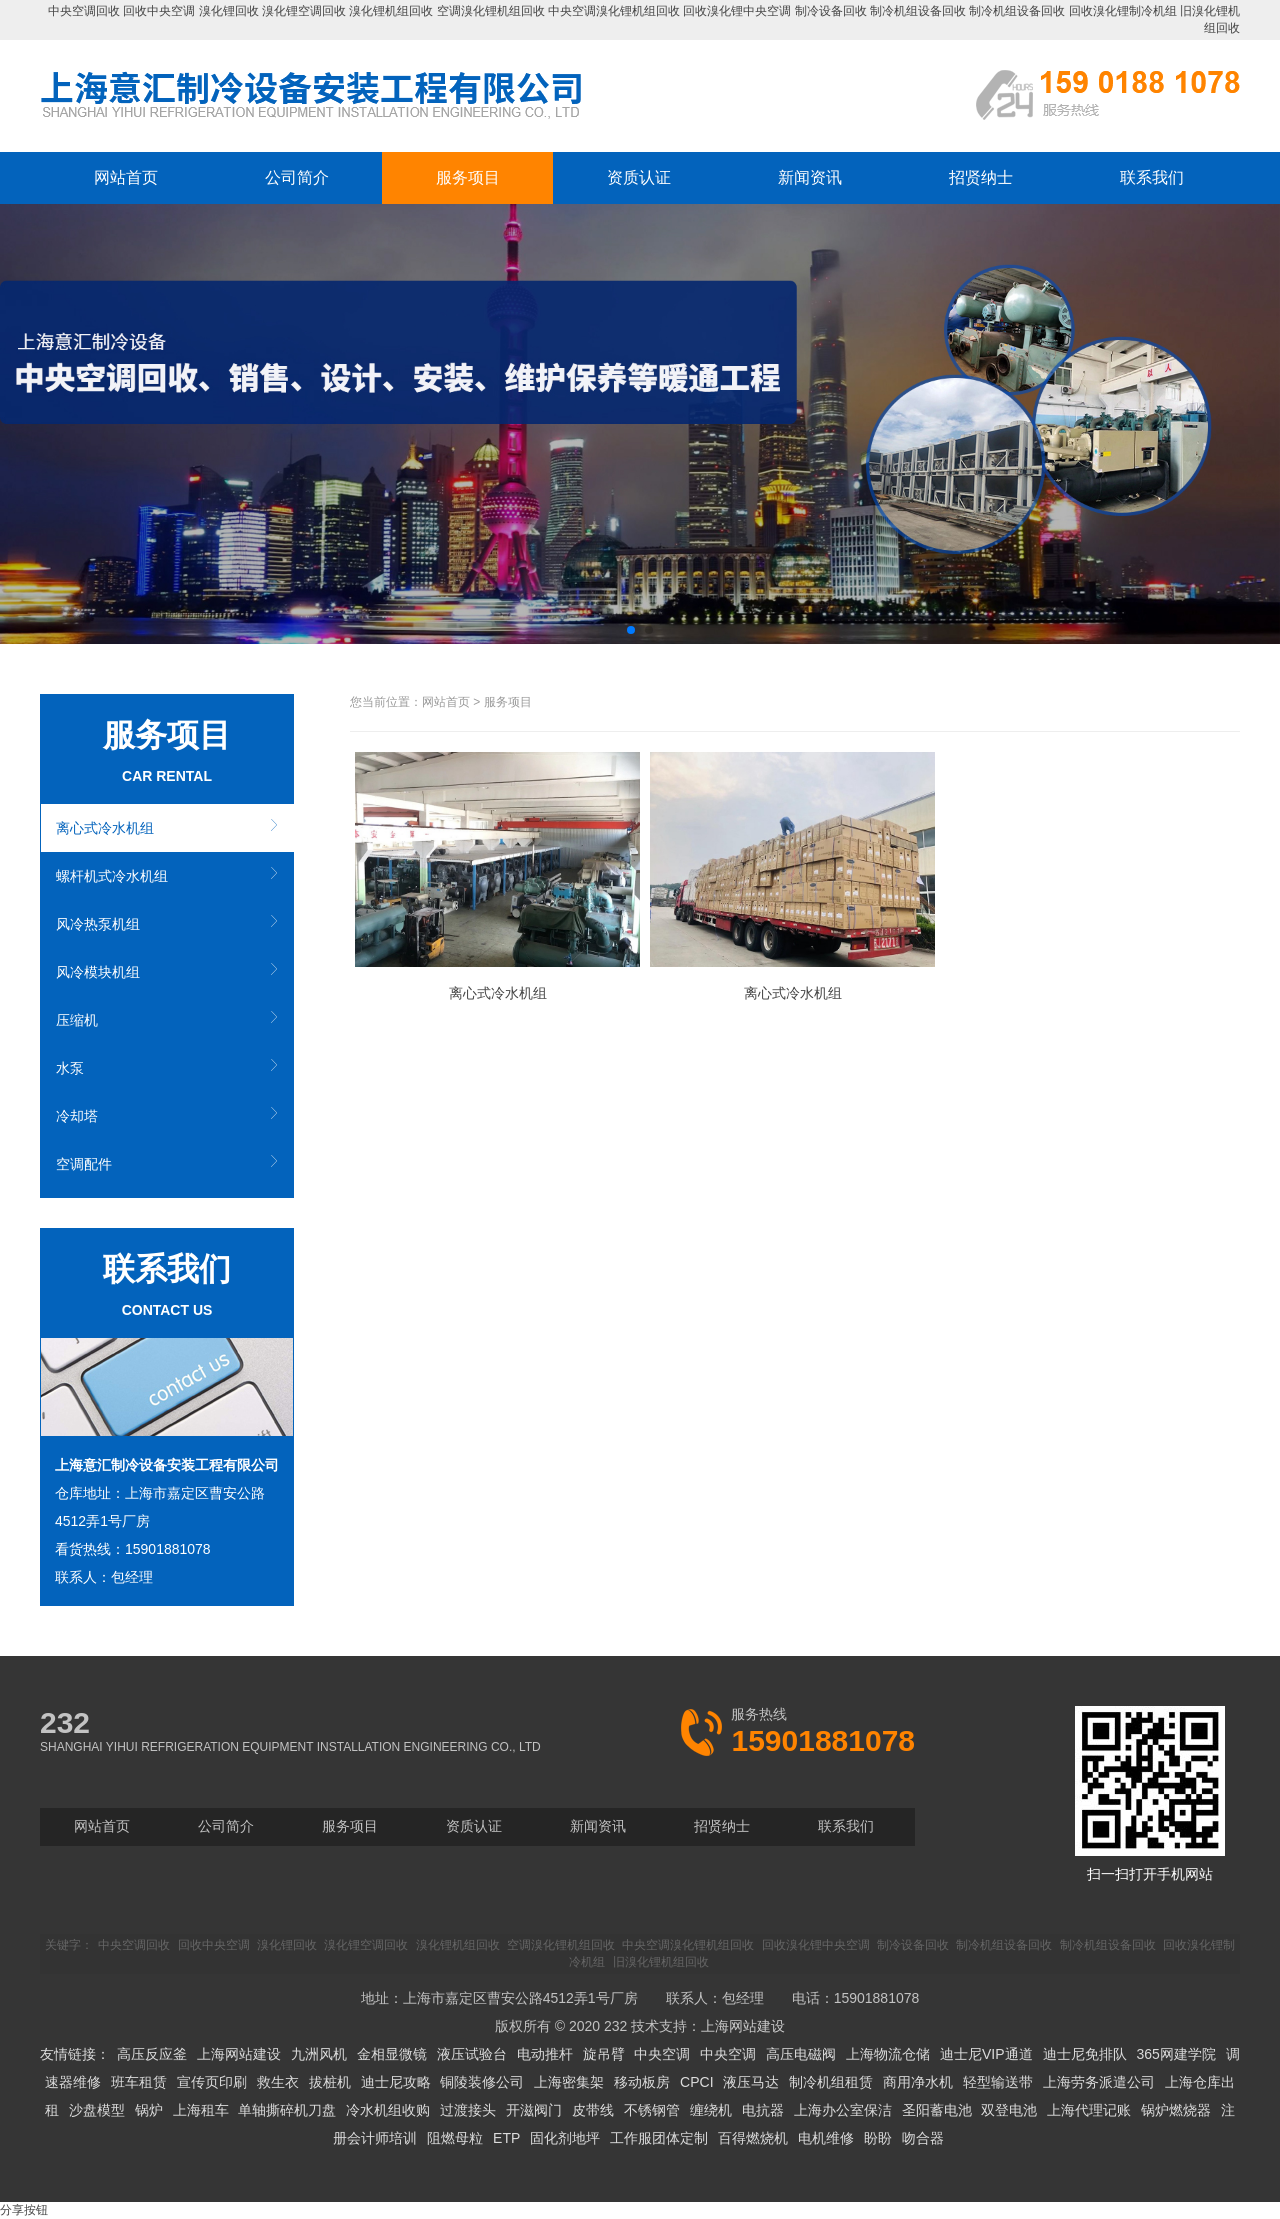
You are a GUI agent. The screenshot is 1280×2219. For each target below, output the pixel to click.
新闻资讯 (810, 177)
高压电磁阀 (801, 2054)
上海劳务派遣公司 (1099, 2082)
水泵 (70, 1068)
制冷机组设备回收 (918, 11)
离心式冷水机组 (105, 828)
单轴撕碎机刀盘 (287, 2110)
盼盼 (878, 2138)
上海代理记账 (1089, 2110)
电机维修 (826, 2138)
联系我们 (1152, 177)
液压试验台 (472, 2054)
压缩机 (77, 1020)
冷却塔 (77, 1116)
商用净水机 (918, 2082)
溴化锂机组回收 (391, 11)
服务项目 (468, 177)
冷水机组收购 (388, 2110)
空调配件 (84, 1164)
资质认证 (639, 177)
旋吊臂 (604, 2054)
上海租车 (201, 2110)
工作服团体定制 (659, 2138)
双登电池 (1009, 2110)
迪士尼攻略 (396, 2082)
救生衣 (278, 2082)
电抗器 (763, 2110)
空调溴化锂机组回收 (491, 11)
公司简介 (297, 177)
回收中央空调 (159, 11)
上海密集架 (569, 2082)
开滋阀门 (534, 2110)
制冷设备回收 (831, 11)
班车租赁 (139, 2082)
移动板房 (642, 2082)
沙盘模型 (97, 2110)
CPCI (696, 2082)
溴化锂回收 (229, 11)
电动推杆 (545, 2054)
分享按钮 (24, 2210)
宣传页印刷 (212, 2082)
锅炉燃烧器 (1176, 2110)
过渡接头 (468, 2110)
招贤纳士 (981, 177)
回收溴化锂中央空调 (737, 11)
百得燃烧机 (753, 2138)
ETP (506, 2138)
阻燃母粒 (455, 2138)
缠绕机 (711, 2110)
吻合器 (923, 2138)
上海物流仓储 (888, 2054)
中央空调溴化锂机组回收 (614, 11)
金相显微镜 (392, 2054)
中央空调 (662, 2054)
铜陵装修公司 (482, 2082)
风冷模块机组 (98, 972)
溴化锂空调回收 (304, 11)
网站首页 (126, 177)
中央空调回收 (84, 11)
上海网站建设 (743, 2026)
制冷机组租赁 (831, 2082)
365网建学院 (1175, 2054)
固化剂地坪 (565, 2138)
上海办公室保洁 (843, 2110)
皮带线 (593, 2110)
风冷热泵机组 (98, 924)
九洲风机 (319, 2054)
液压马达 (751, 2082)
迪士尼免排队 (1085, 2054)
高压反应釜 (152, 2054)
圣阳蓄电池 (937, 2110)
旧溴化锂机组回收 (661, 1962)
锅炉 (149, 2110)
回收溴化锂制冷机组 (1123, 11)
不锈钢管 (652, 2110)
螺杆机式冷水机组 (112, 876)
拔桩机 (330, 2082)
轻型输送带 (998, 2082)
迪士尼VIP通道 (986, 2054)
